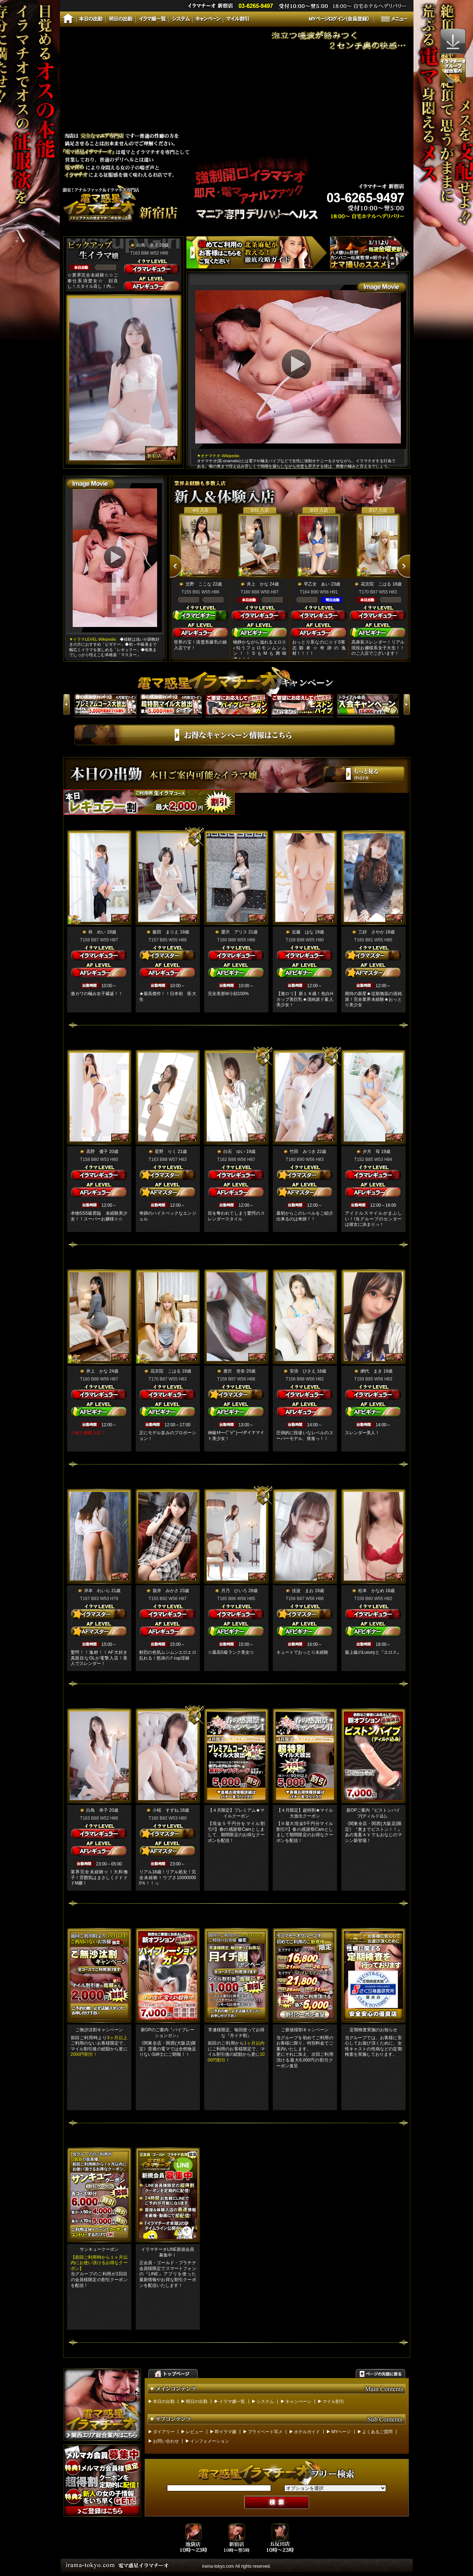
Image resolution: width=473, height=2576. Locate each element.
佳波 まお (303, 1590)
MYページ (341, 2431)
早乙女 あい (317, 584)
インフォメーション (209, 2441)
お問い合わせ (166, 2441)
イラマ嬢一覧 (232, 2401)
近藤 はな (303, 931)
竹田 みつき (303, 1151)
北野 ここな (199, 584)
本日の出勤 (164, 2401)
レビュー (194, 2431)
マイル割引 (333, 2401)
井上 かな (258, 584)
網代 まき (371, 1371)
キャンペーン (298, 2401)
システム (265, 2401)
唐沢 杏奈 (234, 1371)
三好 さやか (371, 931)
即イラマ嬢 (225, 2431)
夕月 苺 (371, 1151)
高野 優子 (97, 1151)
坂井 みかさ (166, 1590)
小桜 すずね (166, 1810)
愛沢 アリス (234, 931)
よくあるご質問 (377, 2431)
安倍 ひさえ (303, 1371)
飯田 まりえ (166, 931)
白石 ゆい (234, 1151)
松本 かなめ (371, 1590)
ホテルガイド (307, 2431)
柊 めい (97, 931)
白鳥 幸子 (147, 245)
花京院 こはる (376, 584)
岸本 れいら (97, 1590)
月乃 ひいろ (234, 1590)
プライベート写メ (265, 2431)
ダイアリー (164, 2431)
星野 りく (165, 1151)
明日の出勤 (196, 2401)
